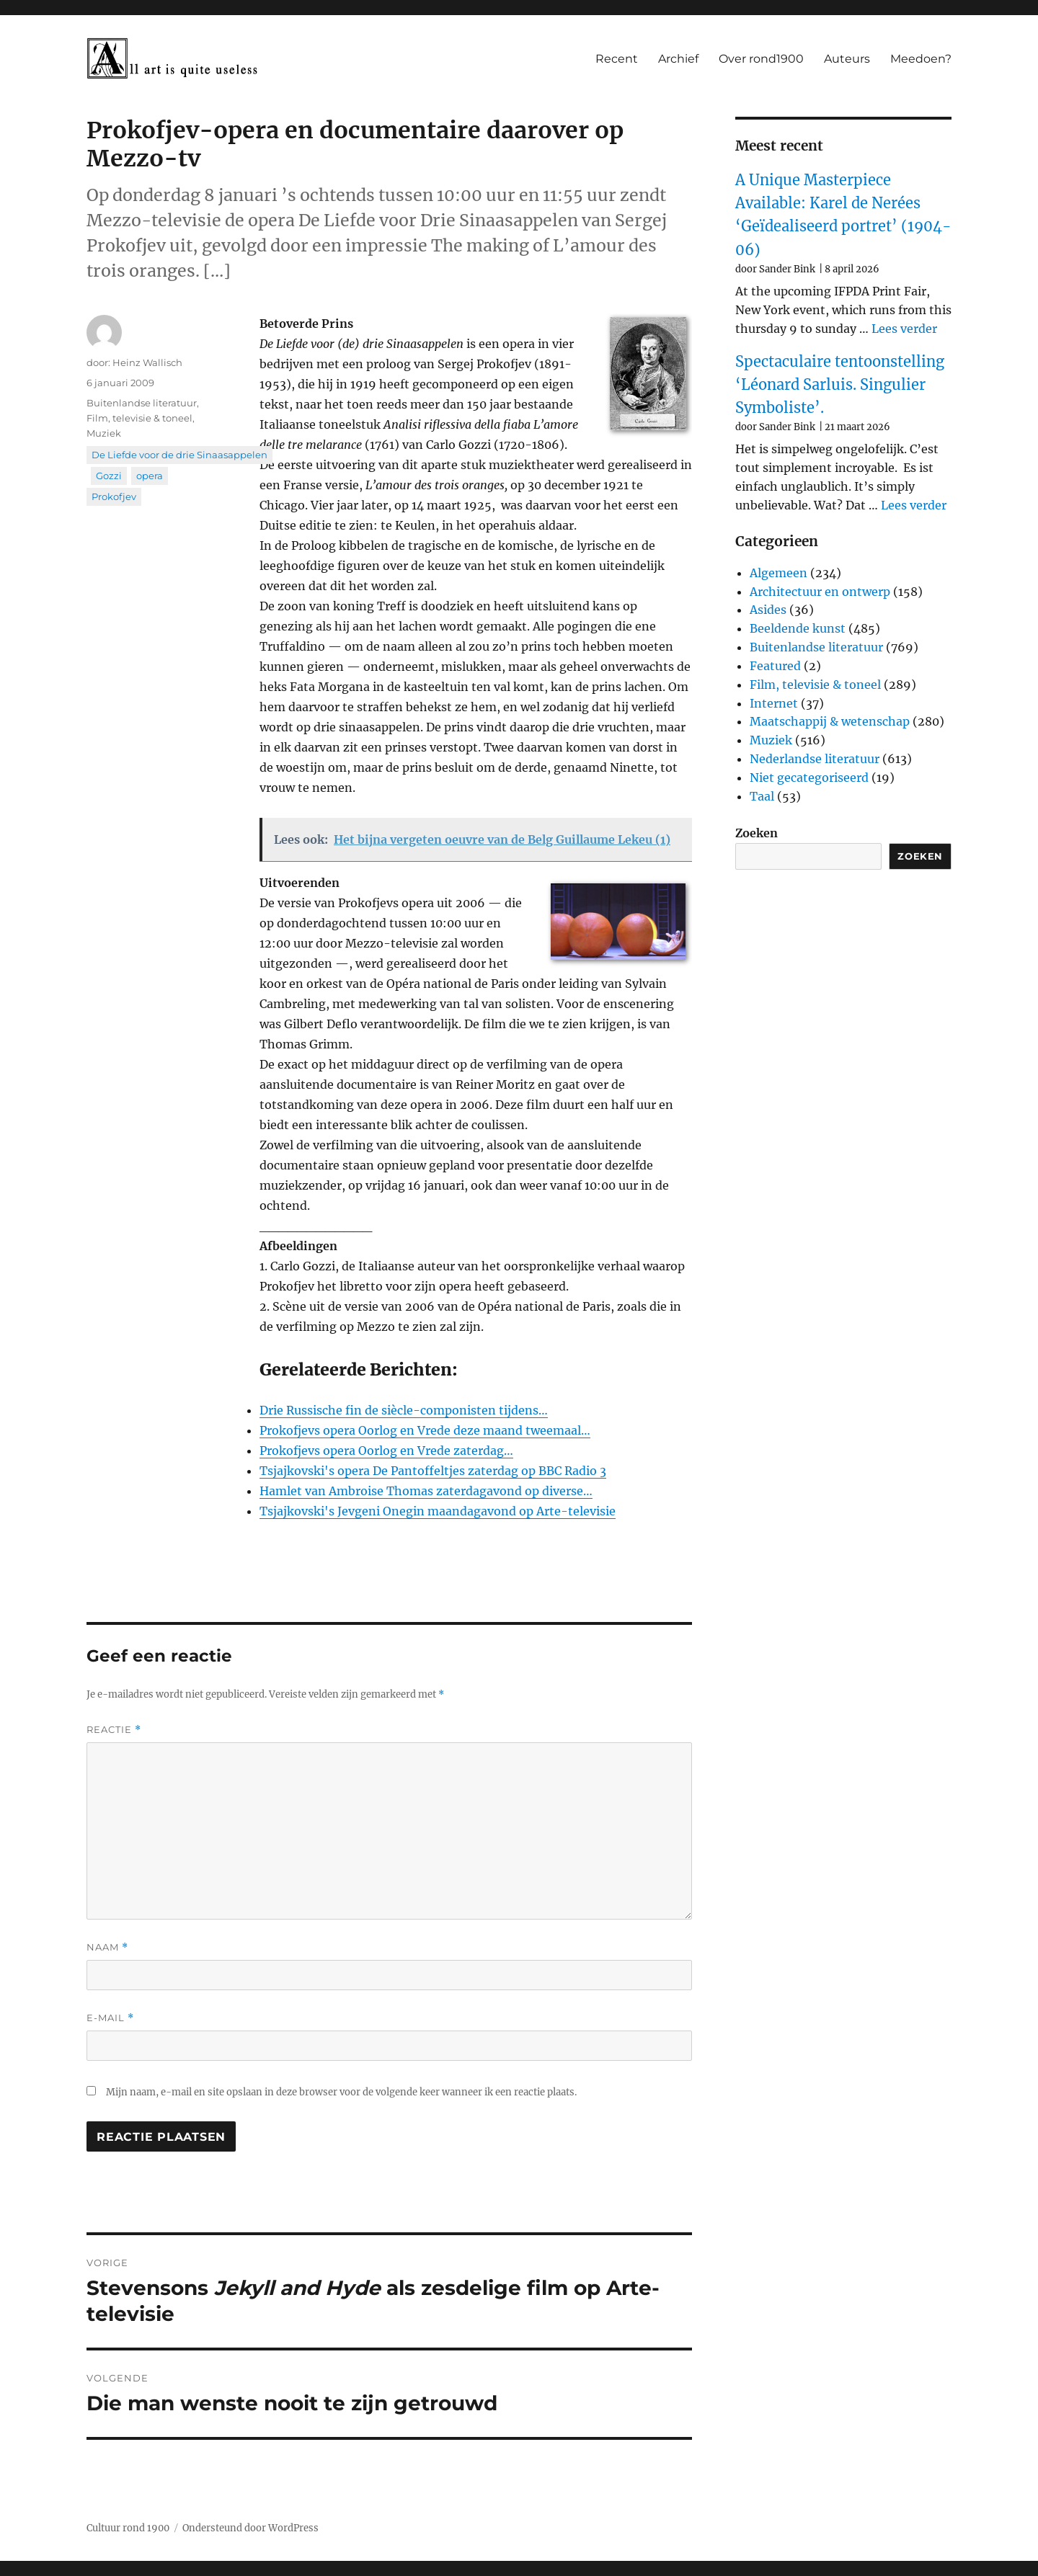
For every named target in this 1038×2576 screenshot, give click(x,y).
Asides (768, 609)
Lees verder (904, 328)
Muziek (103, 433)
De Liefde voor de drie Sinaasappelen (179, 454)
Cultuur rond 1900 (127, 2528)
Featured (775, 666)
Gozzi (109, 475)
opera (149, 475)
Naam (107, 1947)
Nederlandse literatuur (814, 759)
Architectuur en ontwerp (820, 591)
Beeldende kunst (798, 628)
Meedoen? (921, 59)
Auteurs (847, 59)
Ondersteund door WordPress (250, 2528)
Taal (762, 796)
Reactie (113, 1730)
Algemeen (778, 573)
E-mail (110, 2018)
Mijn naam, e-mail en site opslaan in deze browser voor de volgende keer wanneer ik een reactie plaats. (341, 2092)
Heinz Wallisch (147, 362)
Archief (678, 59)
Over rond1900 (761, 59)
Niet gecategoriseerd (809, 777)
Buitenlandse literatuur (141, 403)
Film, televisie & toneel (139, 418)
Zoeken (756, 833)
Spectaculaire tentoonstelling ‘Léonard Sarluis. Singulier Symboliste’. (839, 384)
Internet (774, 703)
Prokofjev (114, 496)
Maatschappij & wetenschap (830, 721)
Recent (616, 59)
